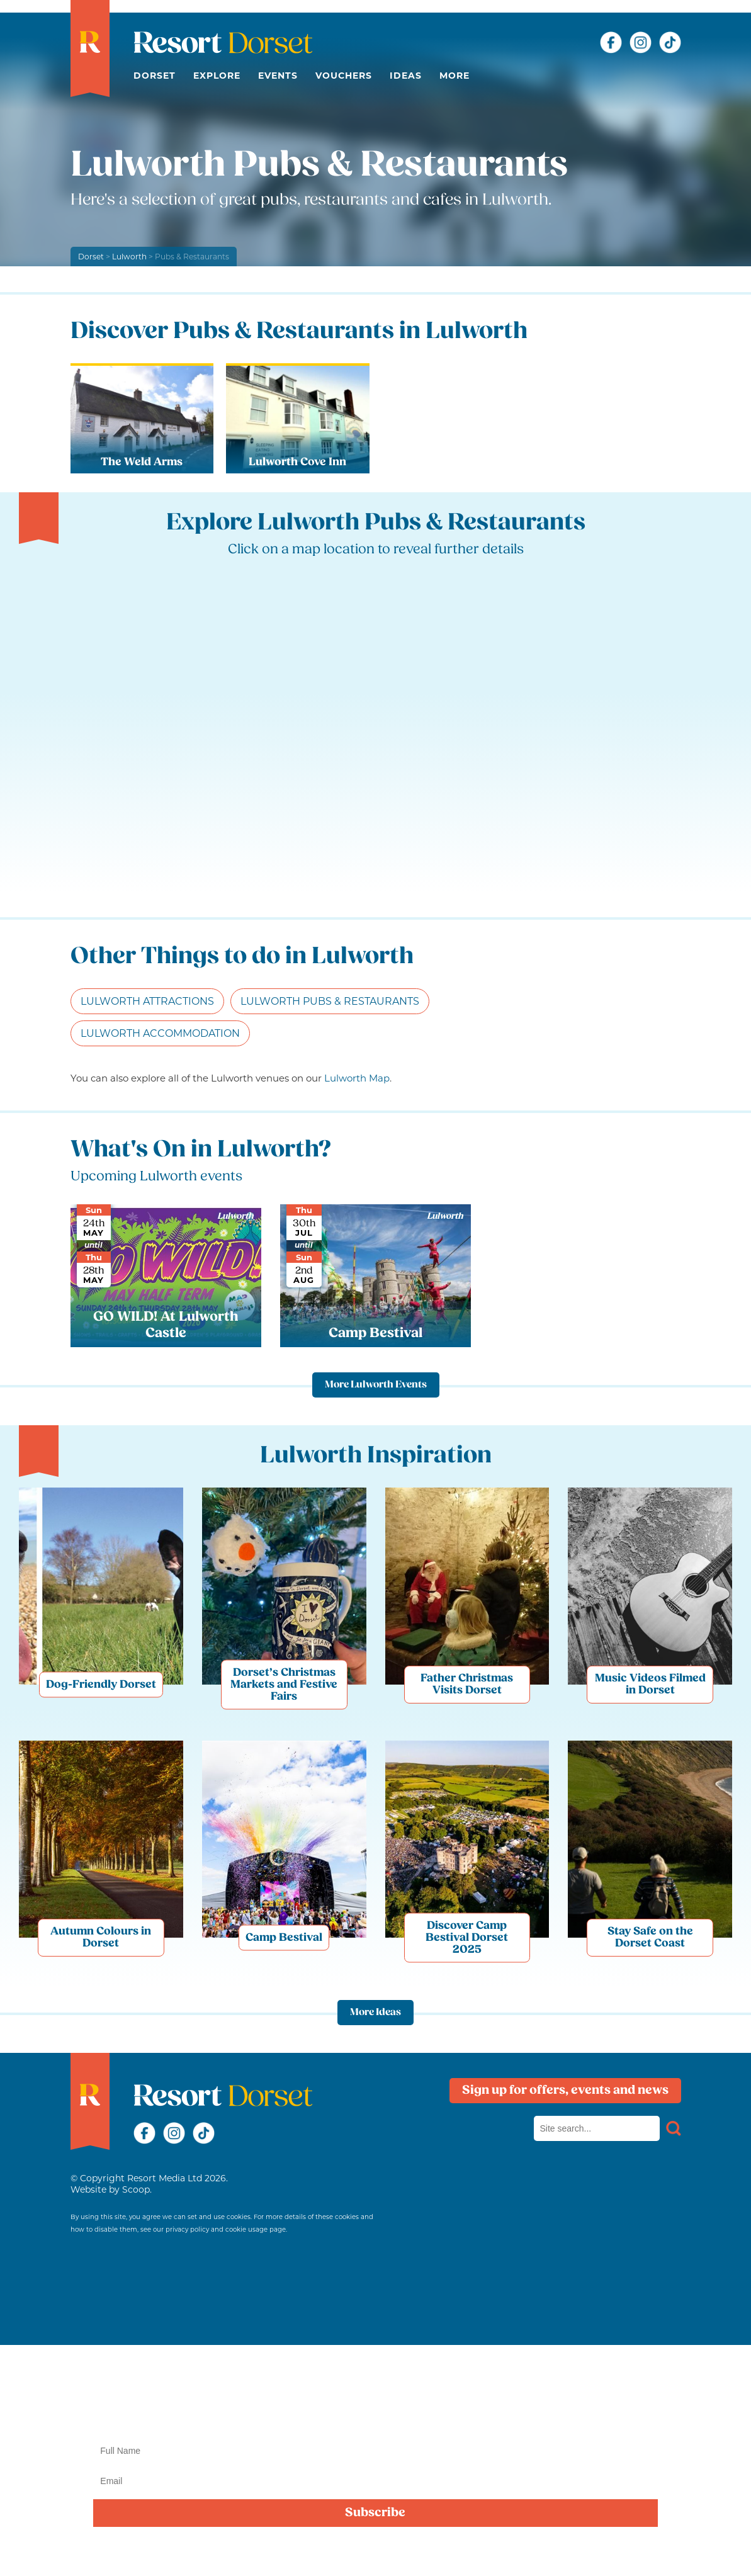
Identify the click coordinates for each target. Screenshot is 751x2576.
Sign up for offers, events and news (565, 2090)
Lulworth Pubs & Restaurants (329, 1001)
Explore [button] (216, 75)
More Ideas (375, 2013)
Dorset (154, 75)
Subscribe (375, 2513)
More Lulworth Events (376, 1385)
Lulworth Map (357, 1078)
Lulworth (130, 256)
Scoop (136, 2189)
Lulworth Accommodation (160, 1033)
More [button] (454, 75)
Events (278, 75)
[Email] (375, 2481)
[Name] (375, 2451)
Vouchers (343, 75)
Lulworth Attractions (147, 1001)
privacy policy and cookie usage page (226, 2229)
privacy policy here (417, 2552)
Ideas (406, 75)
